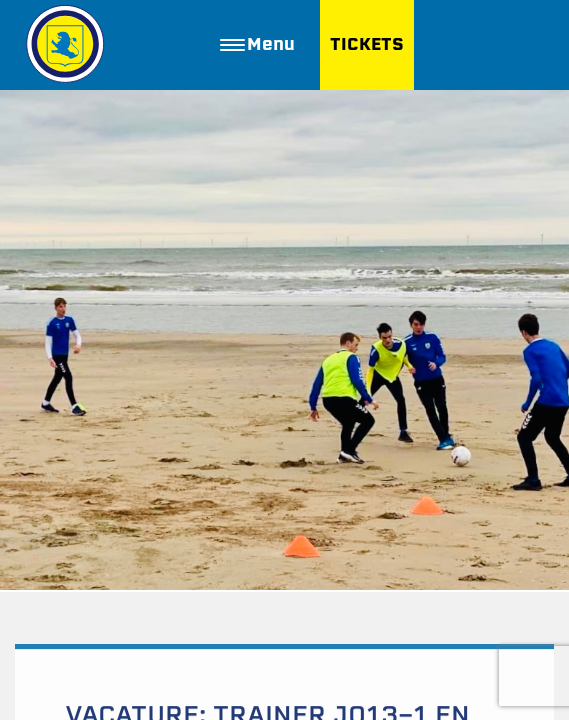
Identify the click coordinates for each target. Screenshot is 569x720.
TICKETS (367, 44)
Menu (257, 44)
